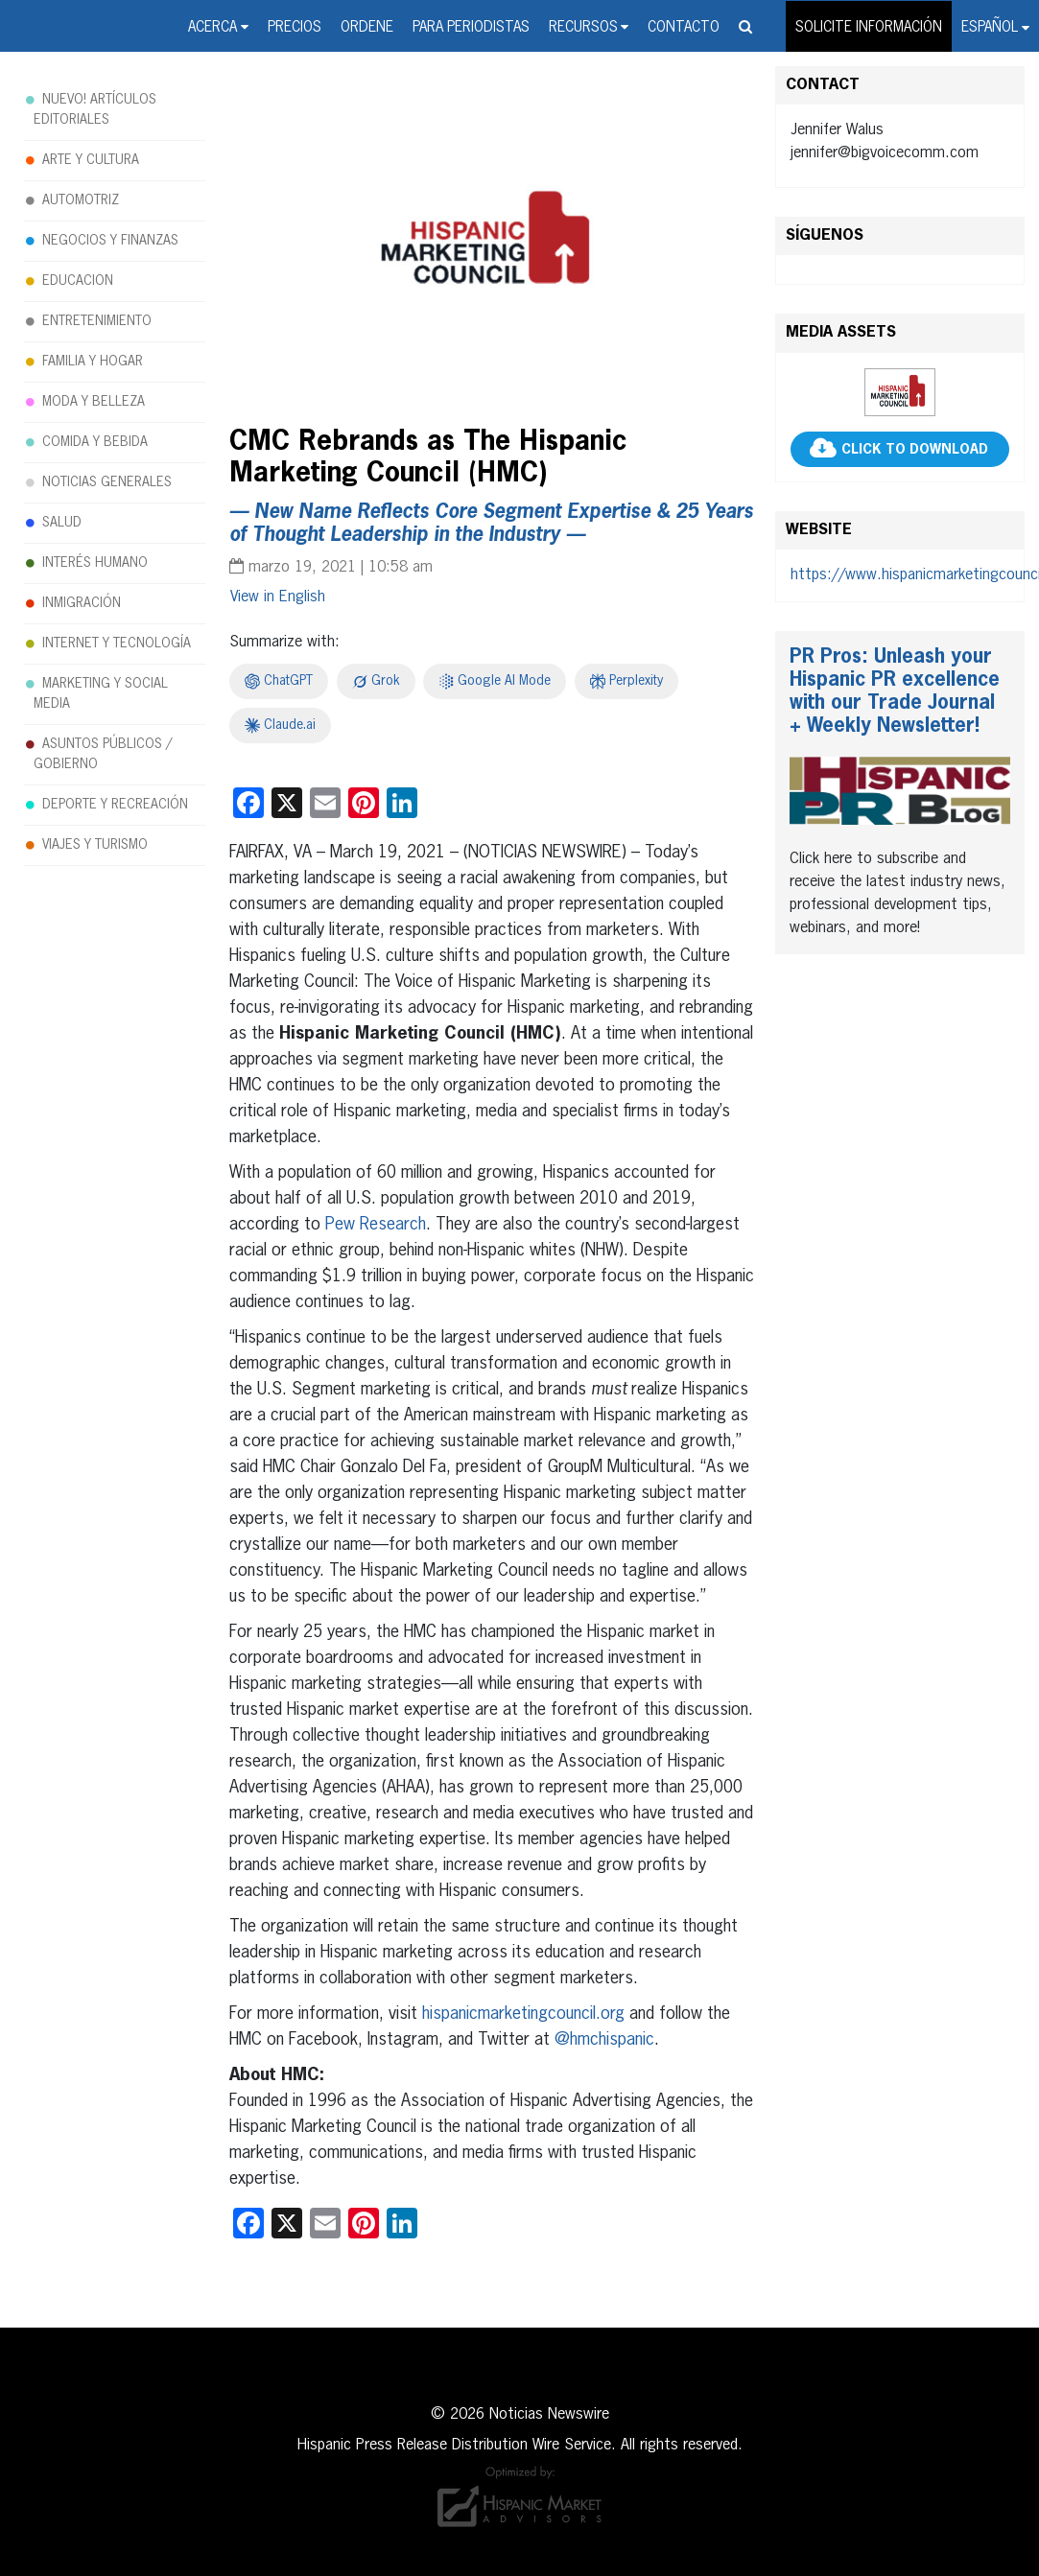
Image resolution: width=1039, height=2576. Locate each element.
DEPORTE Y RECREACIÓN (115, 804)
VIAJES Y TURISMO (95, 845)
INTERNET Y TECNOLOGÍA (116, 643)
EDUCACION (77, 281)
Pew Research (375, 1224)
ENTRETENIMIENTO (97, 321)
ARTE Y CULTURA (90, 160)
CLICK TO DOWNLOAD (914, 450)
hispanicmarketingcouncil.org (523, 2014)
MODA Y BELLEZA (93, 402)
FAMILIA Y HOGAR (92, 361)
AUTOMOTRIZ (80, 200)
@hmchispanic (604, 2040)
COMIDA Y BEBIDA (95, 442)
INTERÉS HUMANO (95, 563)
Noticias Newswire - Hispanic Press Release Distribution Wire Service (62, 28)
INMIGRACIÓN (81, 603)
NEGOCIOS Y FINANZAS (110, 240)
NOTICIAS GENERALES (107, 482)
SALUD (62, 522)
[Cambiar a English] (277, 597)
